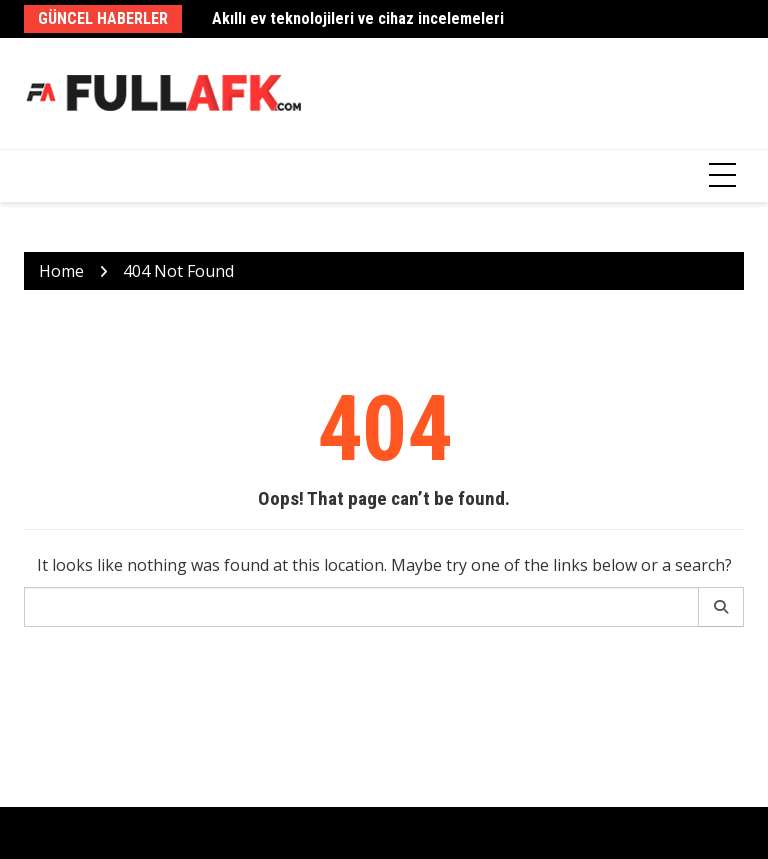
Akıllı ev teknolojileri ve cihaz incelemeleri (358, 18)
